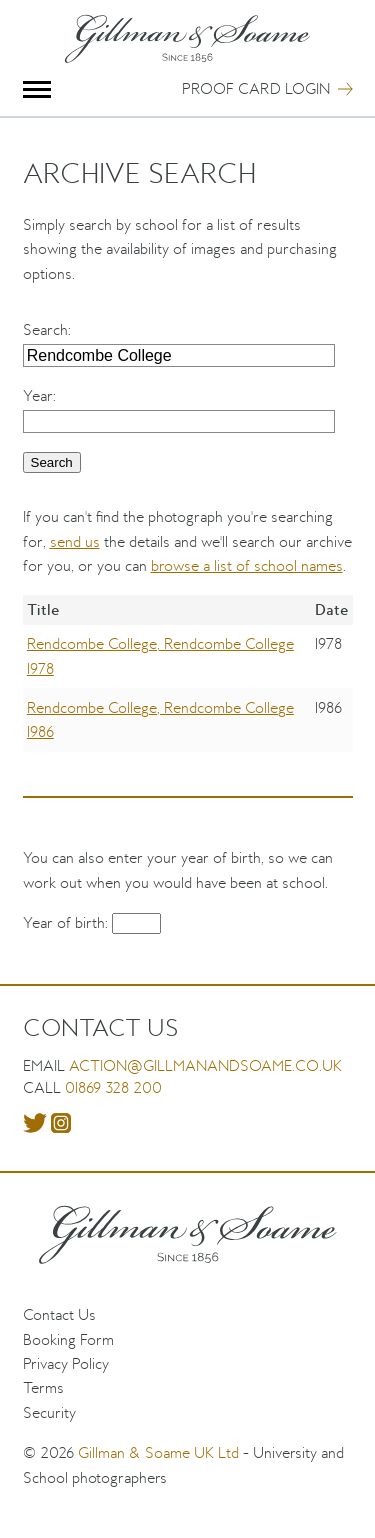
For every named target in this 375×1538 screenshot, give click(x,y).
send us (75, 541)
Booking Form (68, 1339)
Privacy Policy (66, 1363)
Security (49, 1412)
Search (45, 329)
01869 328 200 (113, 1087)
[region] (188, 688)
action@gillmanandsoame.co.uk (205, 1065)
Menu (37, 89)
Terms (43, 1387)
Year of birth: (67, 922)
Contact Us (59, 1314)
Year (38, 395)
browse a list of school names (247, 565)
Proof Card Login (256, 88)
